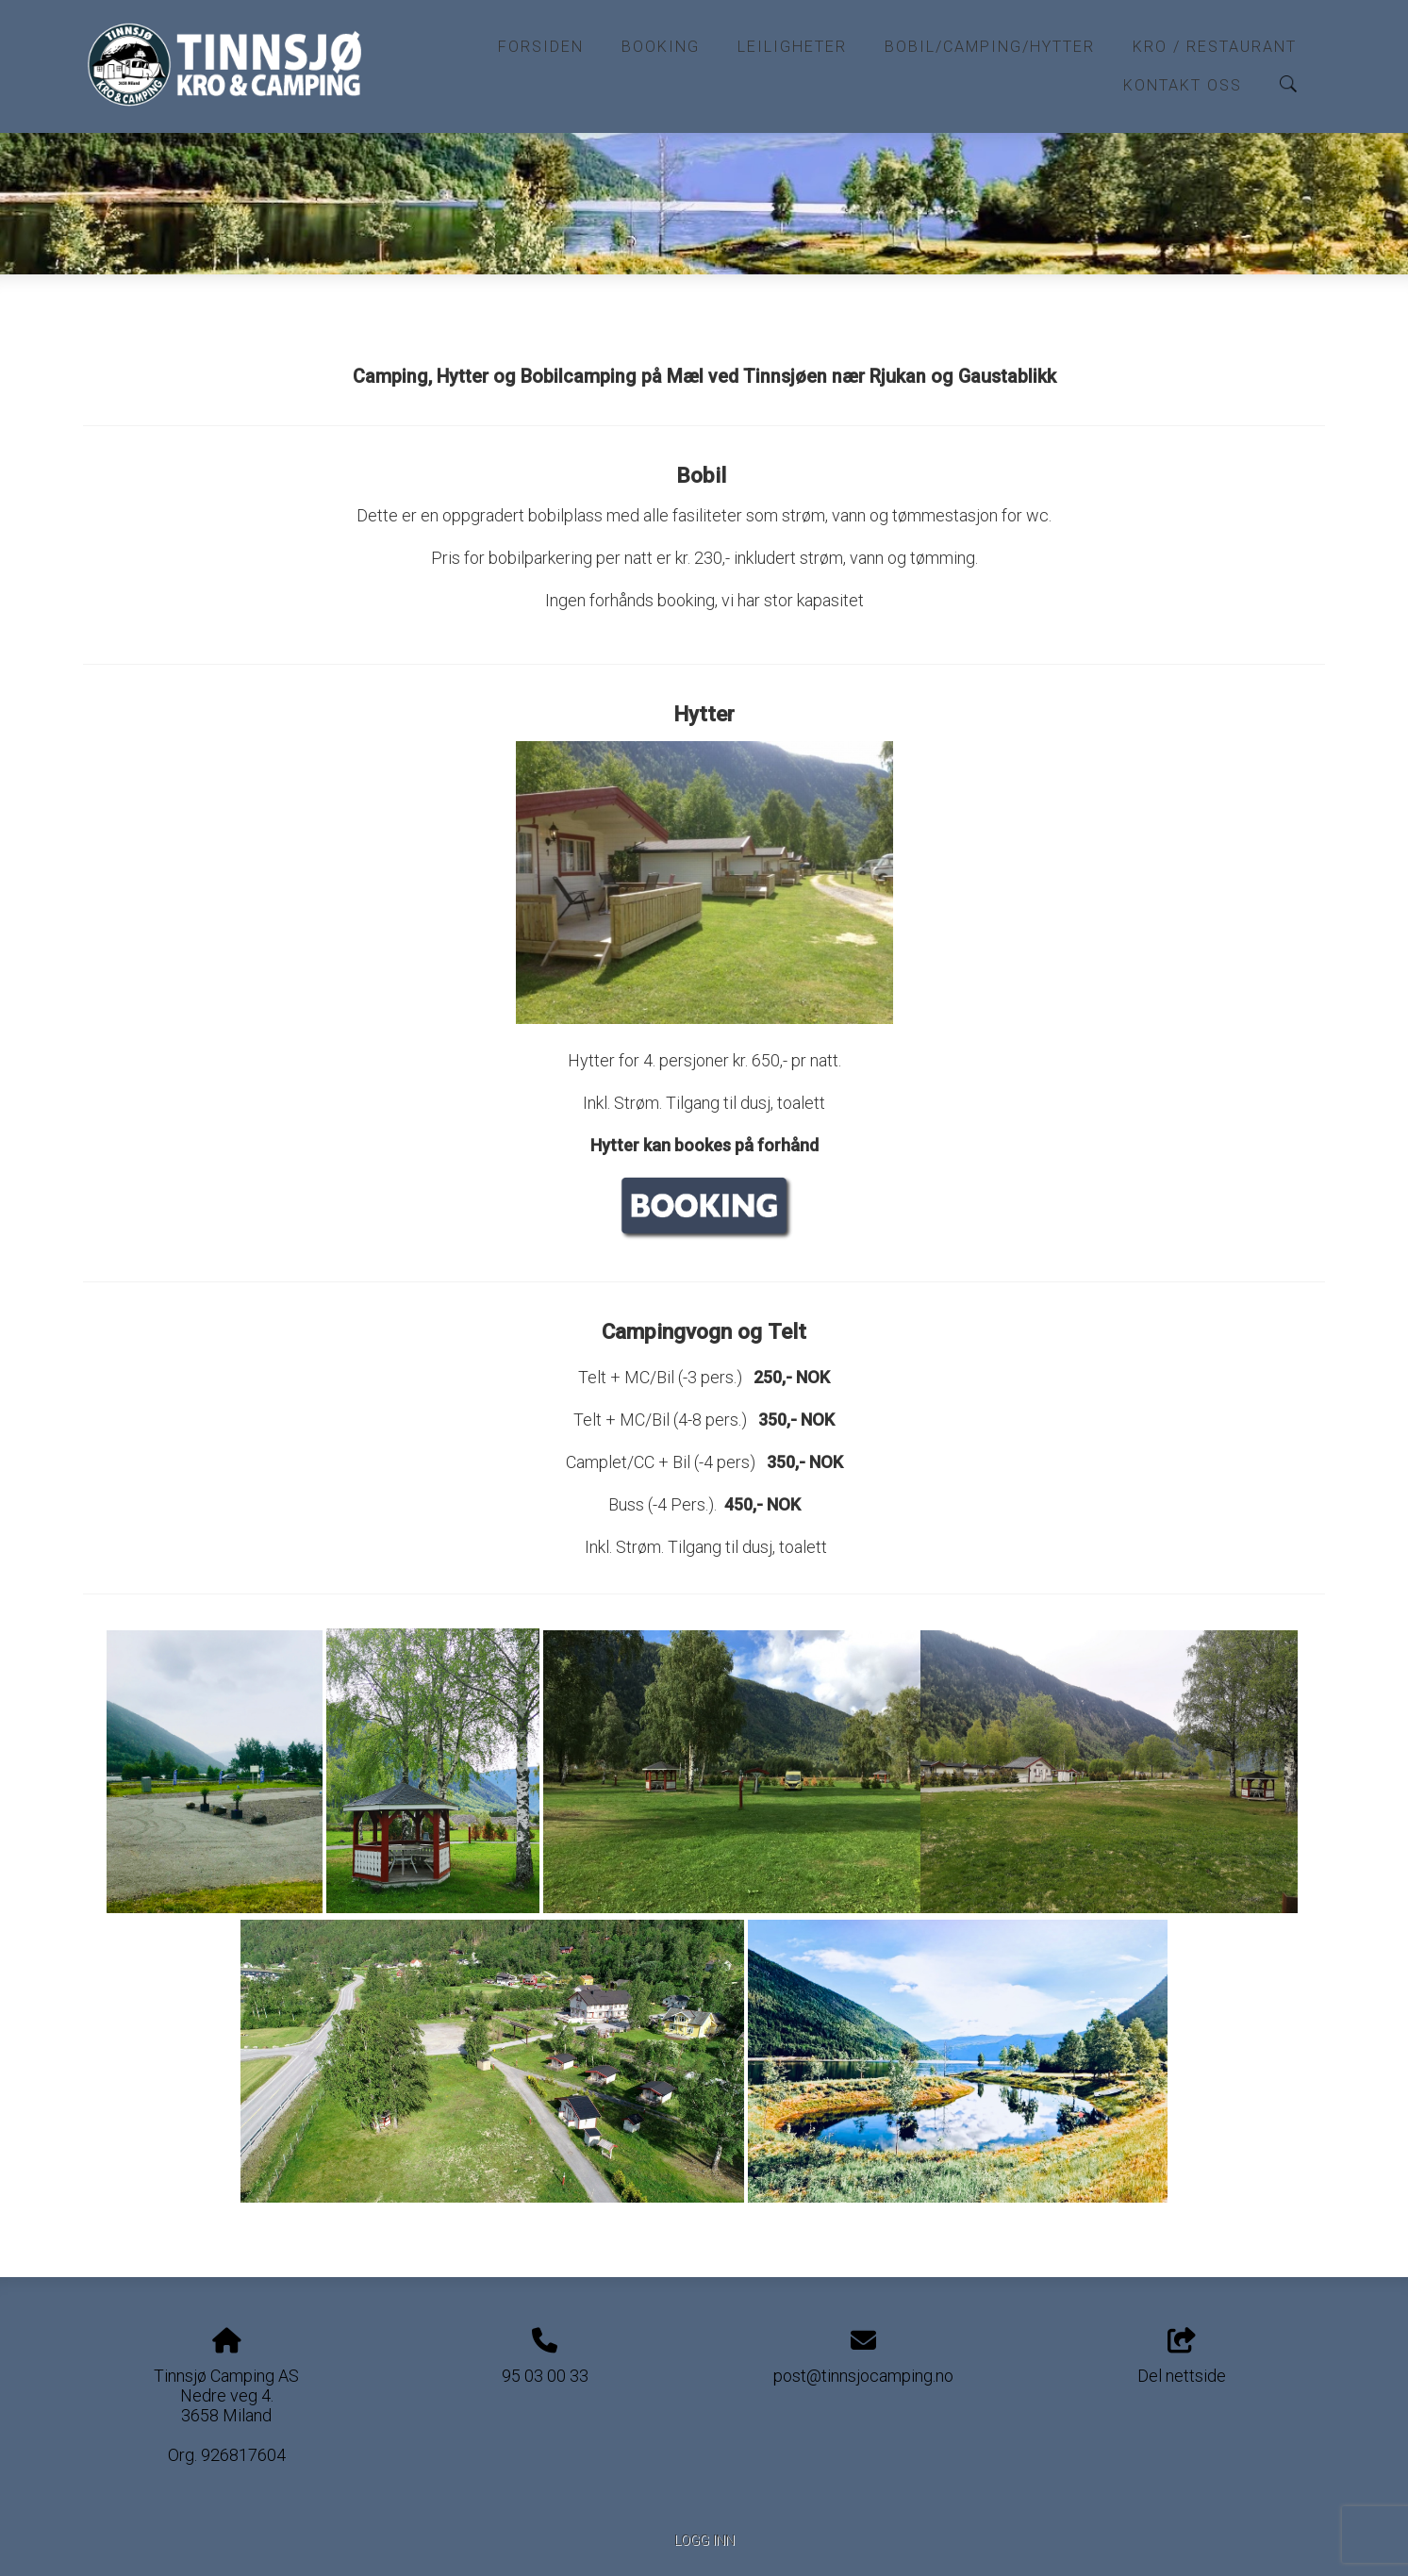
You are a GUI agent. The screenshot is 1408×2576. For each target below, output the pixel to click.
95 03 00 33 (545, 2376)
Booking (660, 47)
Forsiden (541, 47)
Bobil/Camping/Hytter (990, 47)
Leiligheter (792, 47)
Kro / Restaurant (1215, 47)
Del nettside (1181, 2357)
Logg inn (704, 2541)
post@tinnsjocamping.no (863, 2376)
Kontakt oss (1182, 85)
